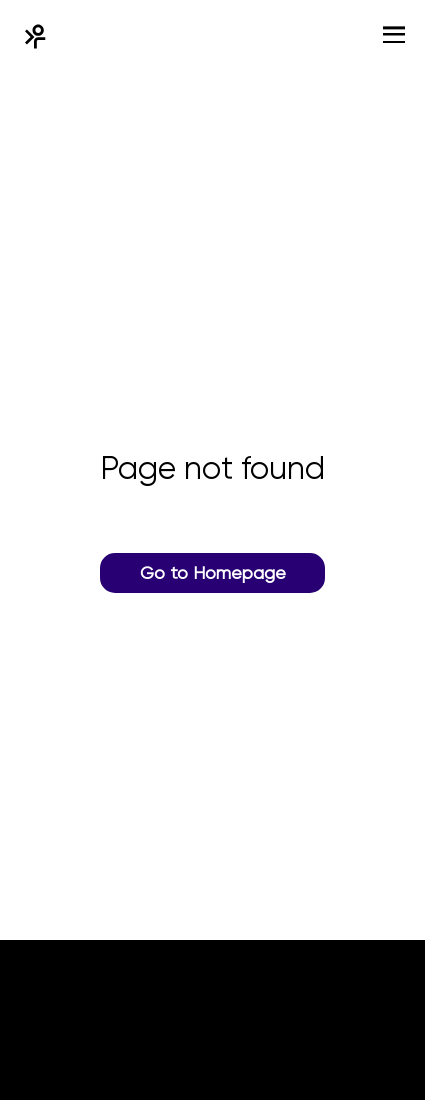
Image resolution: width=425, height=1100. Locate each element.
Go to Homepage (213, 572)
